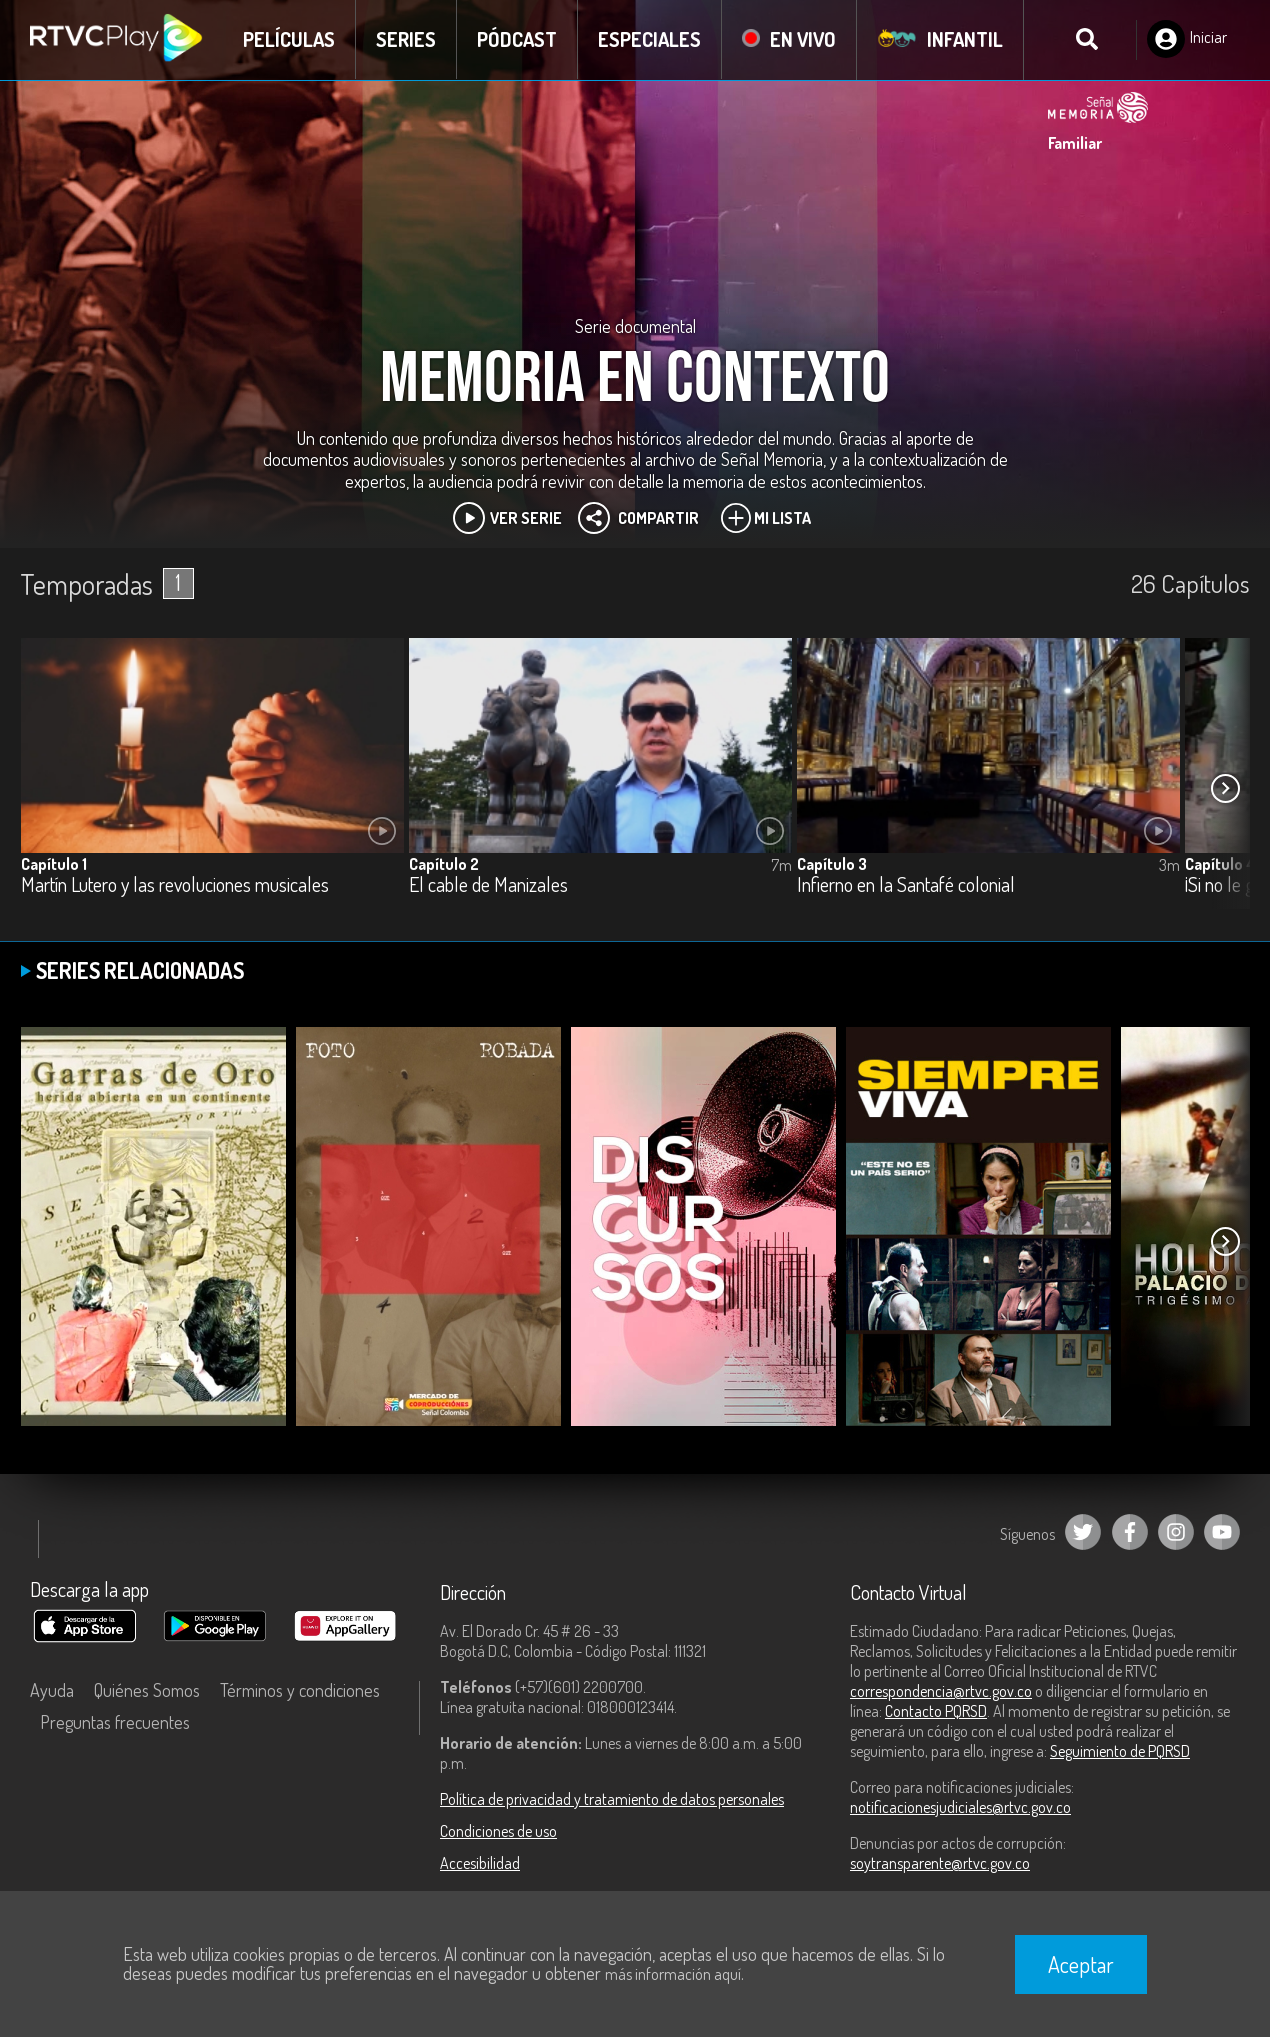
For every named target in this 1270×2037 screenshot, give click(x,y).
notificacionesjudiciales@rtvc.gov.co (960, 1807)
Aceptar (1081, 1964)
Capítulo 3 (832, 864)
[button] (1225, 788)
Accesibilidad (480, 1863)
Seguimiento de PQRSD (1120, 1751)
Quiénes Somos (147, 1690)
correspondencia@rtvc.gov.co (941, 1691)
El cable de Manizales (488, 885)
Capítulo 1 (54, 864)
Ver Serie (507, 518)
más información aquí (673, 1974)
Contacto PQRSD (936, 1711)
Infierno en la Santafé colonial (906, 885)
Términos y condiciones (300, 1690)
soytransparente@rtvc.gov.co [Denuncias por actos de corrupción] (940, 1863)
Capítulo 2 (444, 864)
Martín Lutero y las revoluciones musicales (175, 885)
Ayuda (52, 1690)
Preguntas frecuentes (115, 1722)
